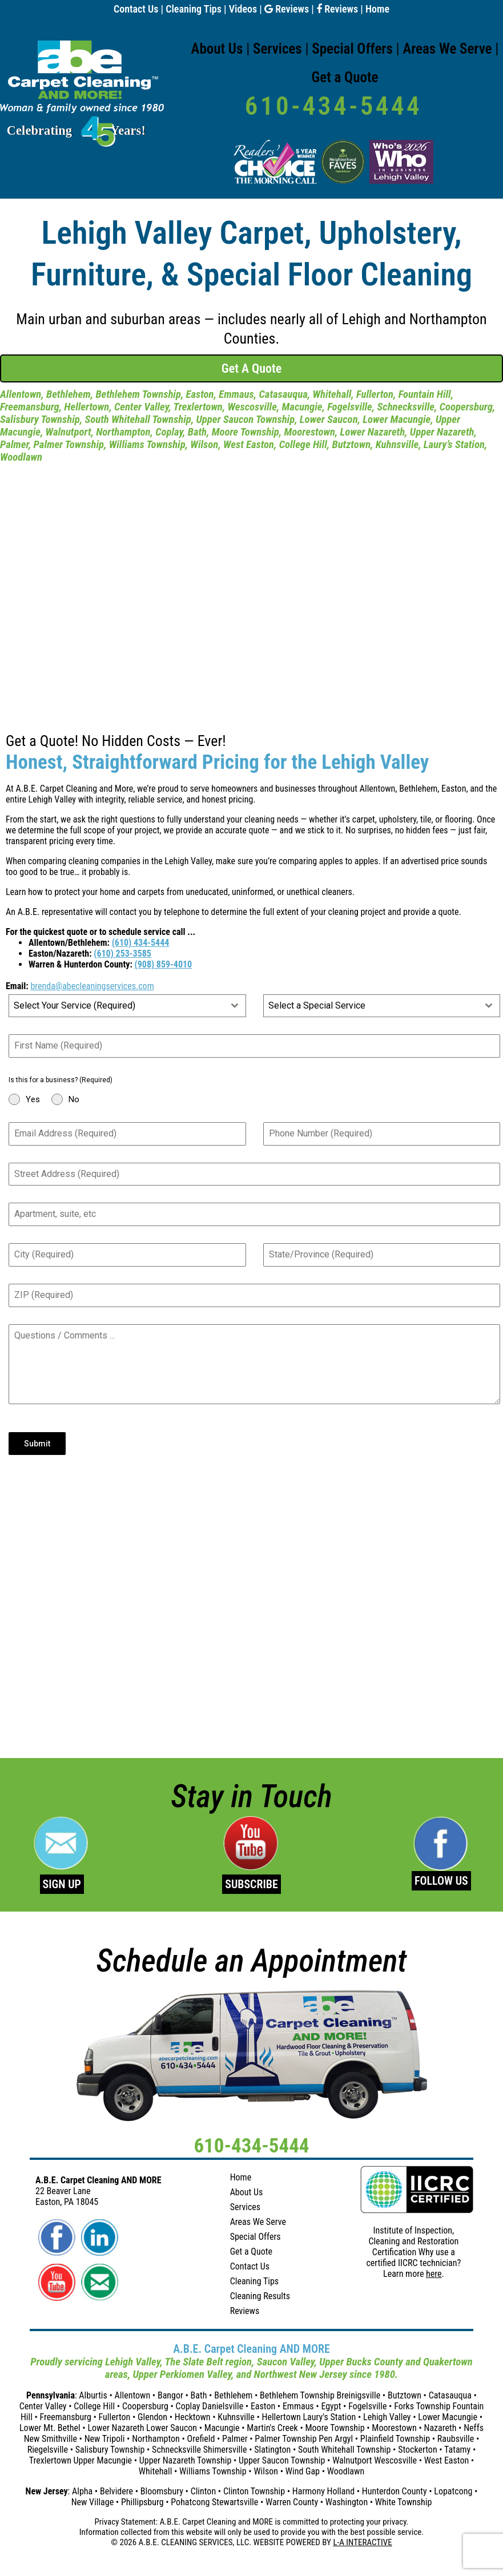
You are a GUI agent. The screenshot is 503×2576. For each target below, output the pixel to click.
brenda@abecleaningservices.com (92, 986)
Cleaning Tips (194, 9)
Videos (243, 9)
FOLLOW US (441, 1881)
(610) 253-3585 (122, 953)
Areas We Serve (447, 49)
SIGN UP (62, 1884)
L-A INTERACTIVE (362, 2542)
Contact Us (136, 9)
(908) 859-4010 (163, 964)
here (433, 2273)
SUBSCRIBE (251, 1884)
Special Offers (352, 49)
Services (277, 49)
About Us (217, 49)
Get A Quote (251, 368)
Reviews (286, 9)
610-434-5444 (333, 106)
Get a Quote (345, 77)
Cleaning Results (260, 2296)
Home (377, 9)
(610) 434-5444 (141, 942)
